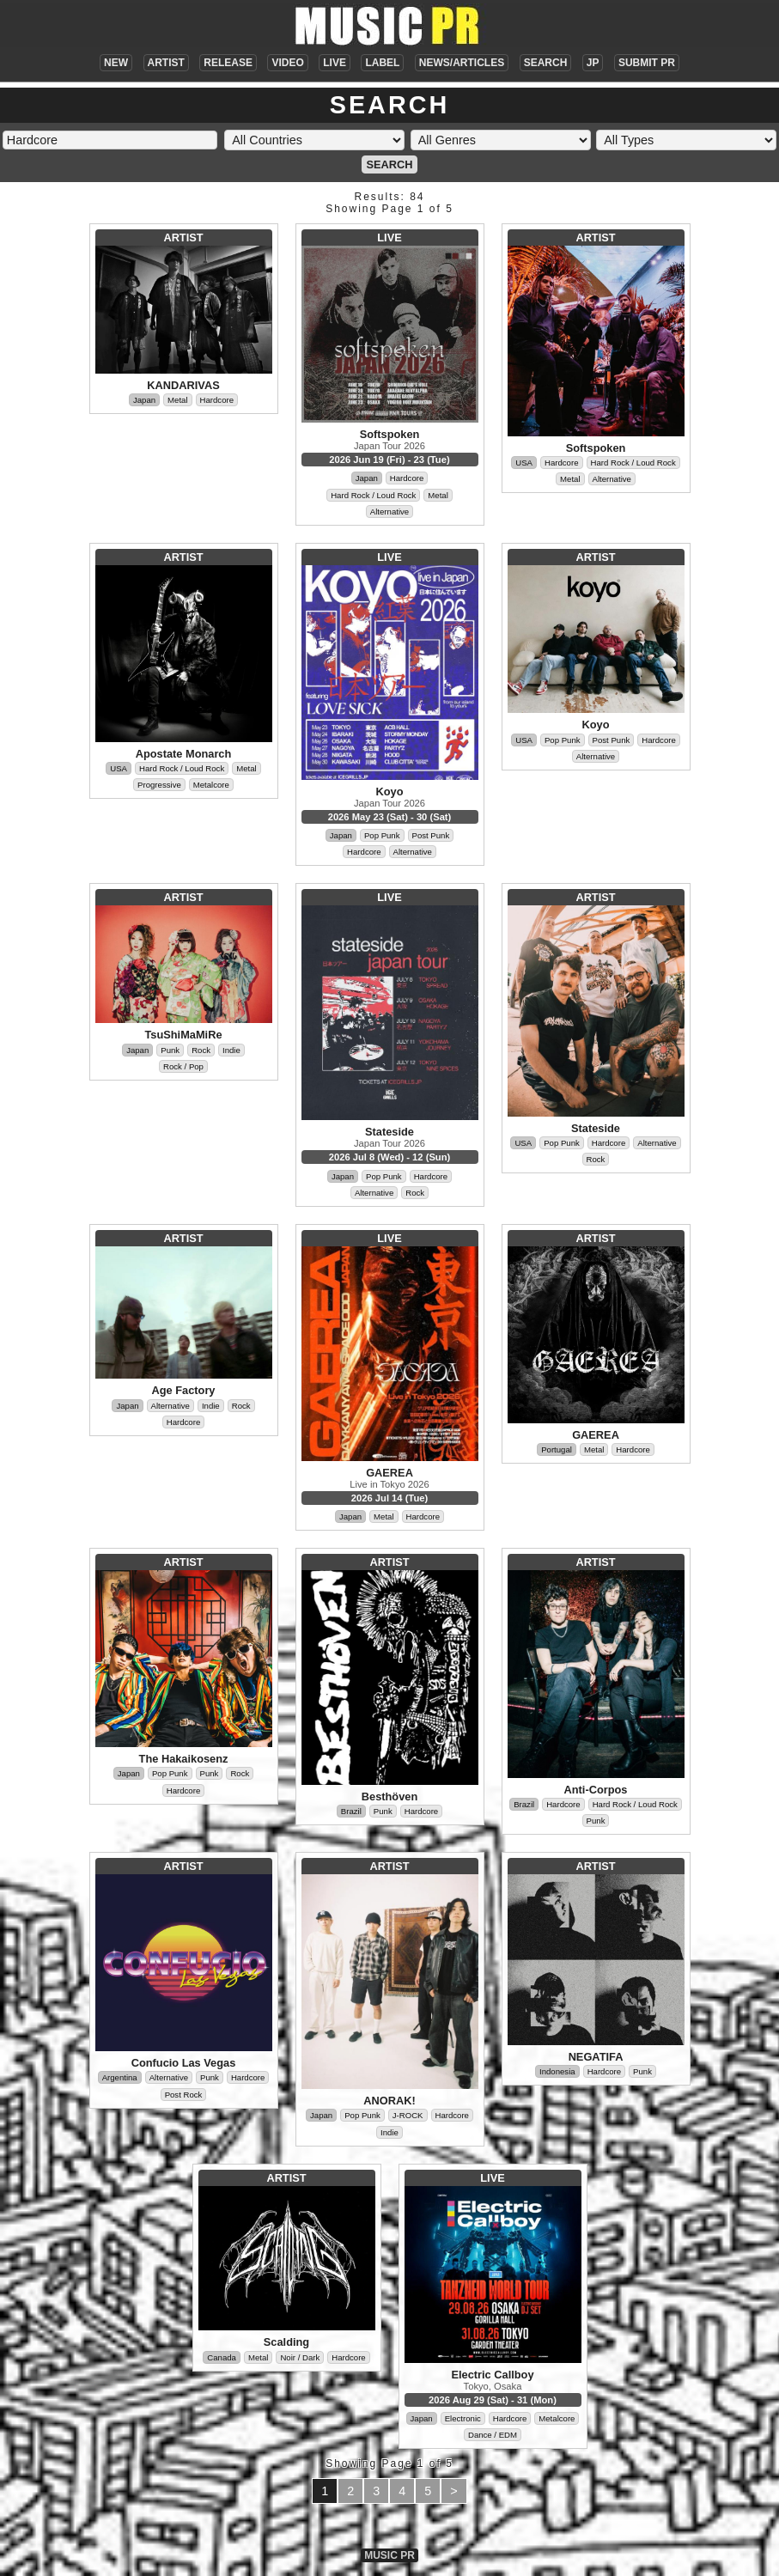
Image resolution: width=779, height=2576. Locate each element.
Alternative (389, 511)
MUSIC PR (389, 2555)
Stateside (389, 1131)
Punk (170, 1050)
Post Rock (184, 2094)
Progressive (159, 784)
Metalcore (211, 784)
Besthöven (389, 1796)
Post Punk (431, 835)
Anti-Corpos (596, 1789)
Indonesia (557, 2071)
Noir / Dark (300, 2357)
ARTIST (166, 63)
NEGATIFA (596, 2056)
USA (524, 462)
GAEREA (389, 1472)
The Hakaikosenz (183, 1758)
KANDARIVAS (183, 385)
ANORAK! (389, 2100)
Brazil (351, 1811)
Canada (221, 2357)
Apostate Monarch (184, 753)
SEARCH (546, 63)
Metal (177, 400)
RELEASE (228, 63)
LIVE (334, 63)
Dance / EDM (492, 2434)
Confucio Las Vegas (183, 2062)
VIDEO (287, 63)
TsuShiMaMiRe (183, 1034)
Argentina (119, 2077)
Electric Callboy (492, 2374)
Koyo (390, 791)
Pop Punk (382, 835)
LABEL (382, 63)
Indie (231, 1050)
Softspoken (390, 434)
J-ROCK (408, 2115)
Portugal (556, 1449)
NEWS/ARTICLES (461, 63)
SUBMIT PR (646, 63)
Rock (201, 1050)
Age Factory (184, 1390)
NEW (116, 63)
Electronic (463, 2418)
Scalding (286, 2341)
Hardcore (217, 400)
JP (593, 63)
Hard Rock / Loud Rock (373, 495)
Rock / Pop (183, 1066)
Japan (144, 400)
